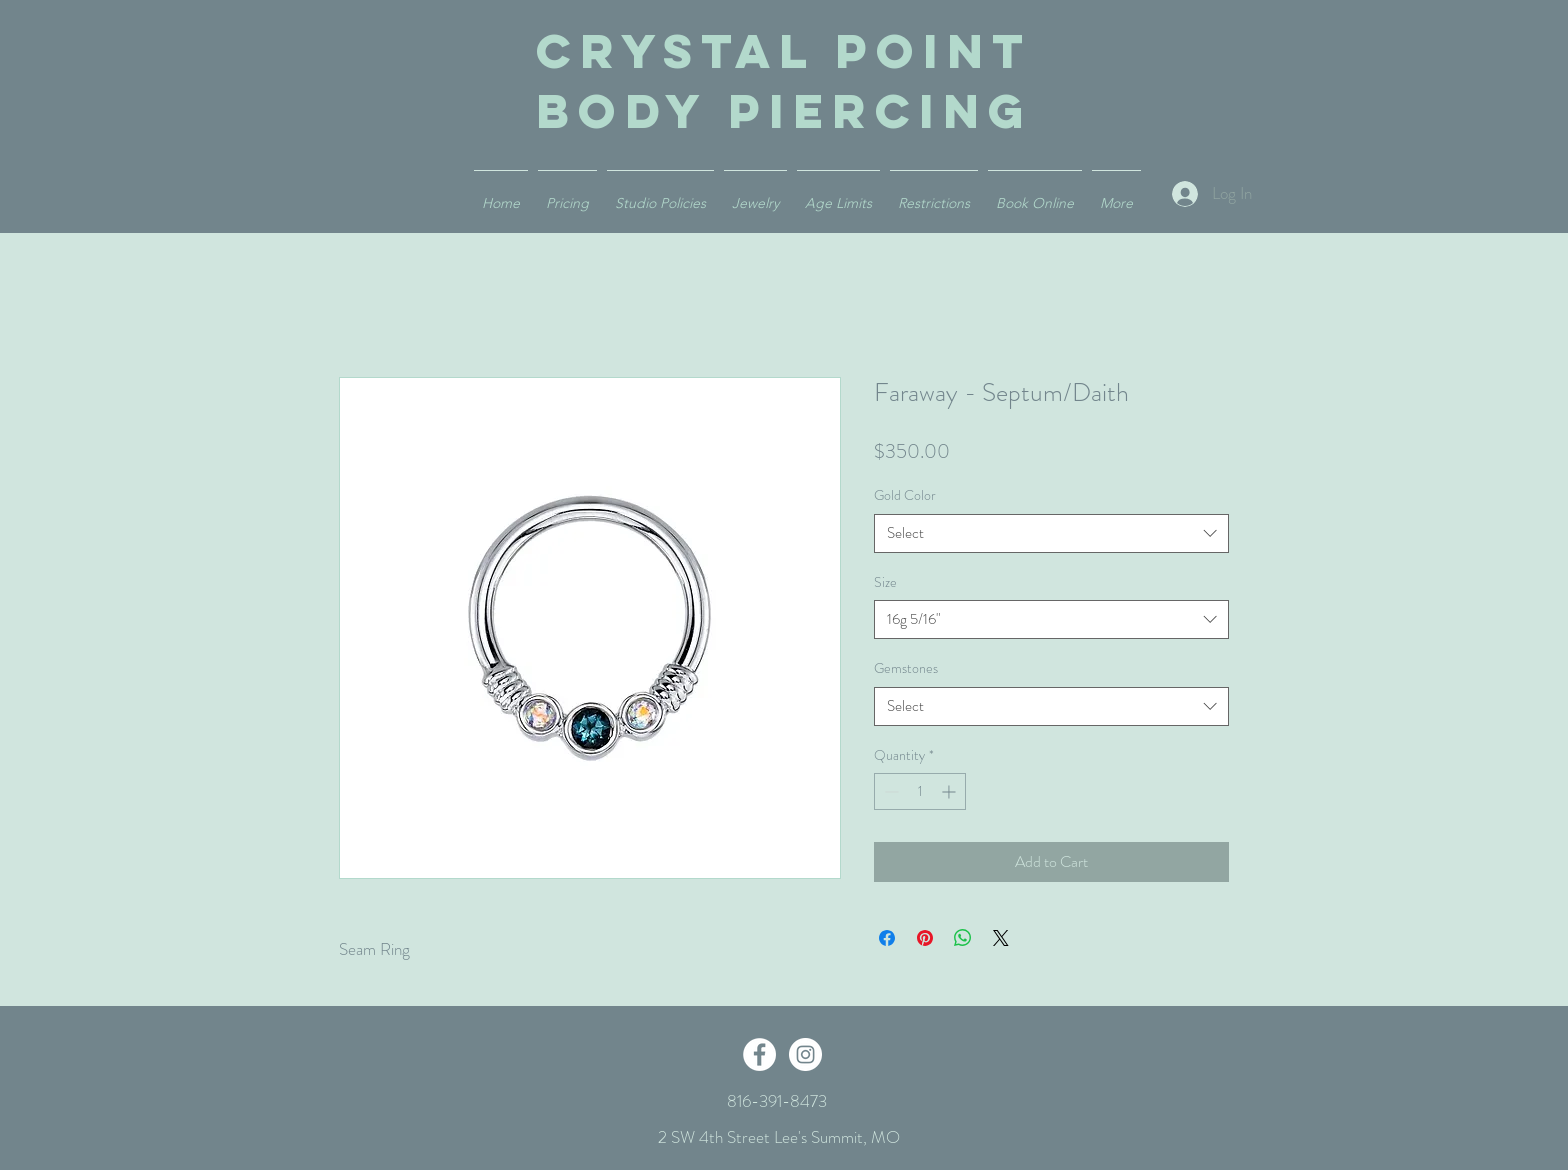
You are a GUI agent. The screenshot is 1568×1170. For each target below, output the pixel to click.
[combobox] (1051, 533)
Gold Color (905, 495)
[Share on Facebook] (887, 938)
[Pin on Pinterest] (925, 938)
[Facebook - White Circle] (759, 1054)
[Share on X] (1001, 938)
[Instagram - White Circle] (805, 1054)
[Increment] (950, 791)
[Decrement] (889, 791)
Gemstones (906, 668)
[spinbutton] (920, 791)
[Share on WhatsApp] (963, 938)
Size (885, 582)
